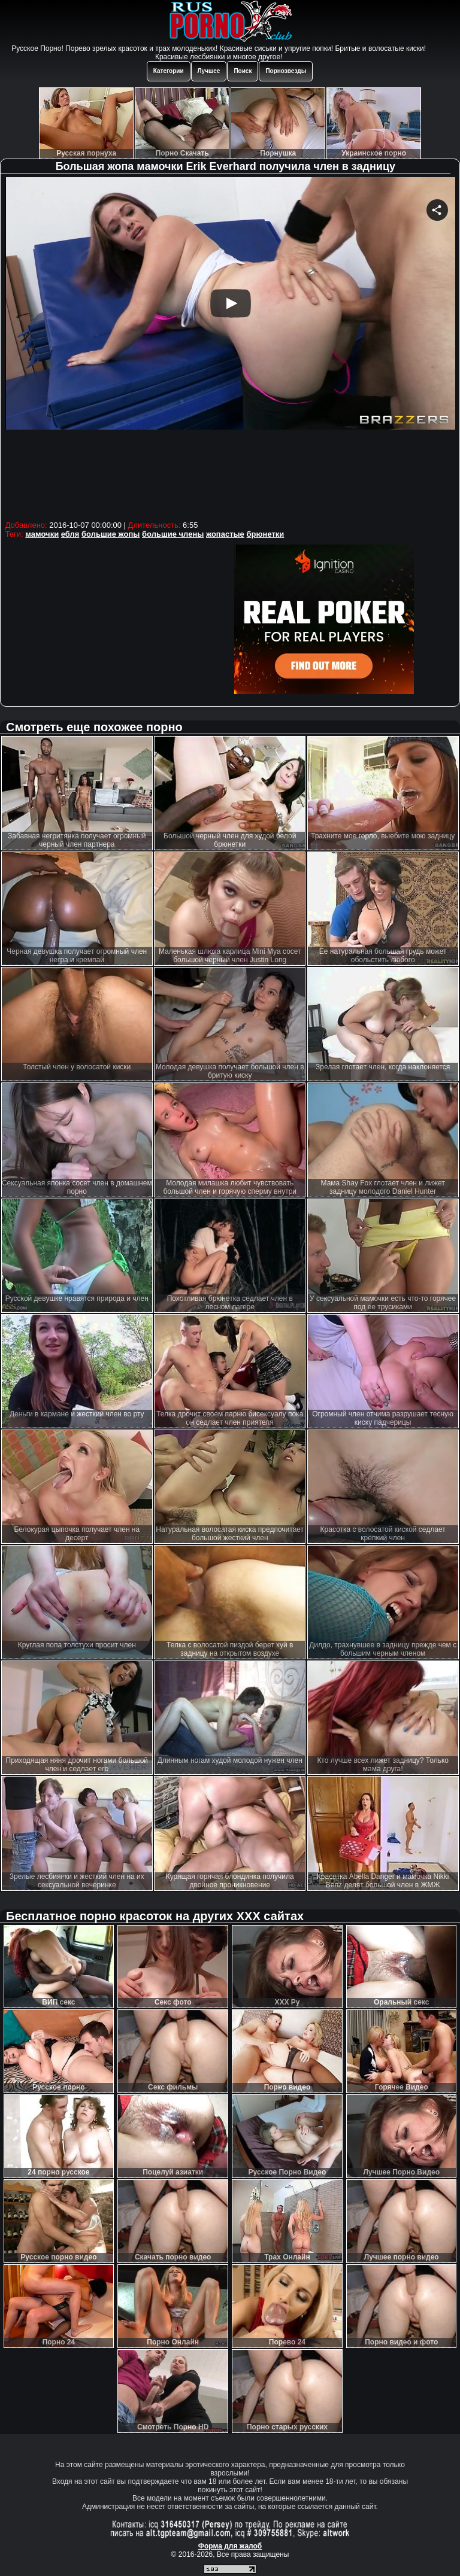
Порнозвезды (285, 71)
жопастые (225, 534)
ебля (70, 534)
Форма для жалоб (230, 2546)
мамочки (42, 534)
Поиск (243, 71)
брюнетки (265, 534)
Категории (168, 71)
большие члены (173, 534)
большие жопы (110, 534)
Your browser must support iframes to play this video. (230, 347)
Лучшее (209, 71)
